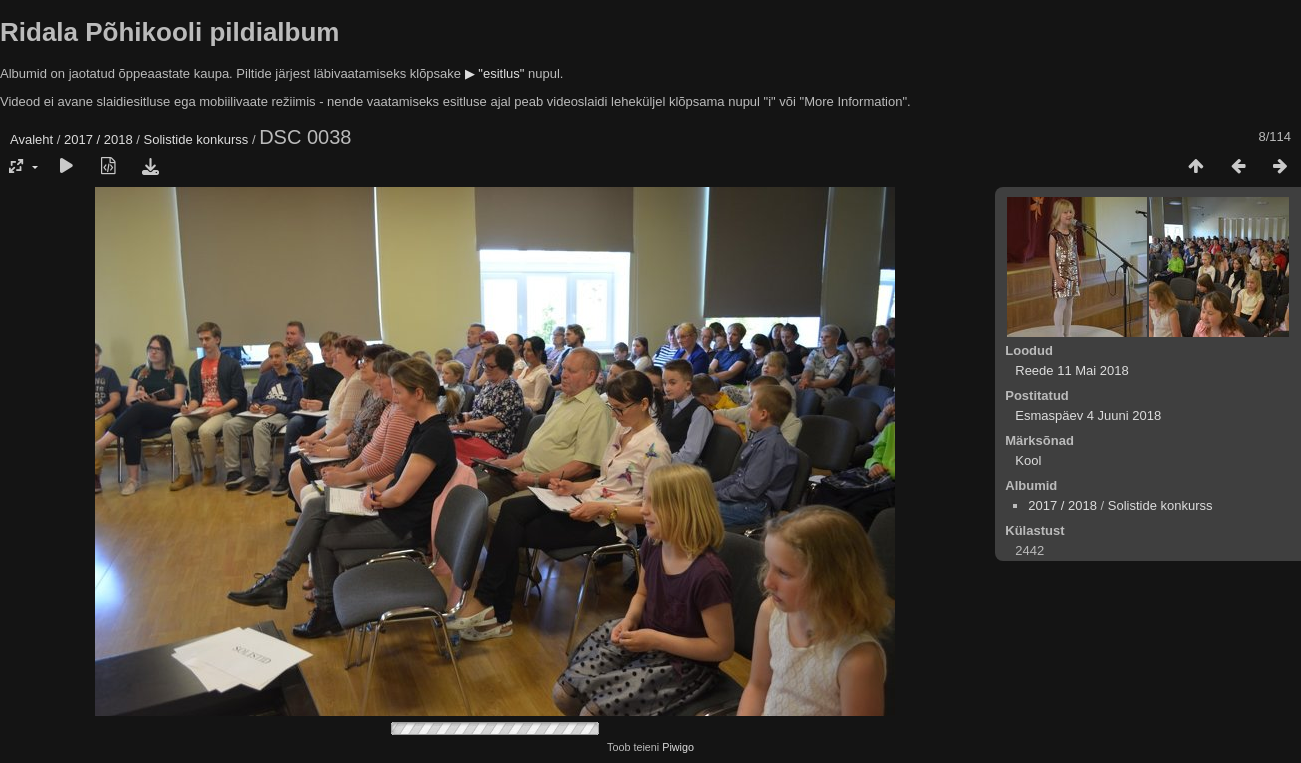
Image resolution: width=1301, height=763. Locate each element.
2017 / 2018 (98, 139)
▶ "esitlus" (495, 73)
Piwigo (678, 747)
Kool (1028, 460)
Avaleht (31, 139)
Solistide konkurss (196, 139)
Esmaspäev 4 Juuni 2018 (1088, 415)
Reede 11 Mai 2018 (1071, 370)
